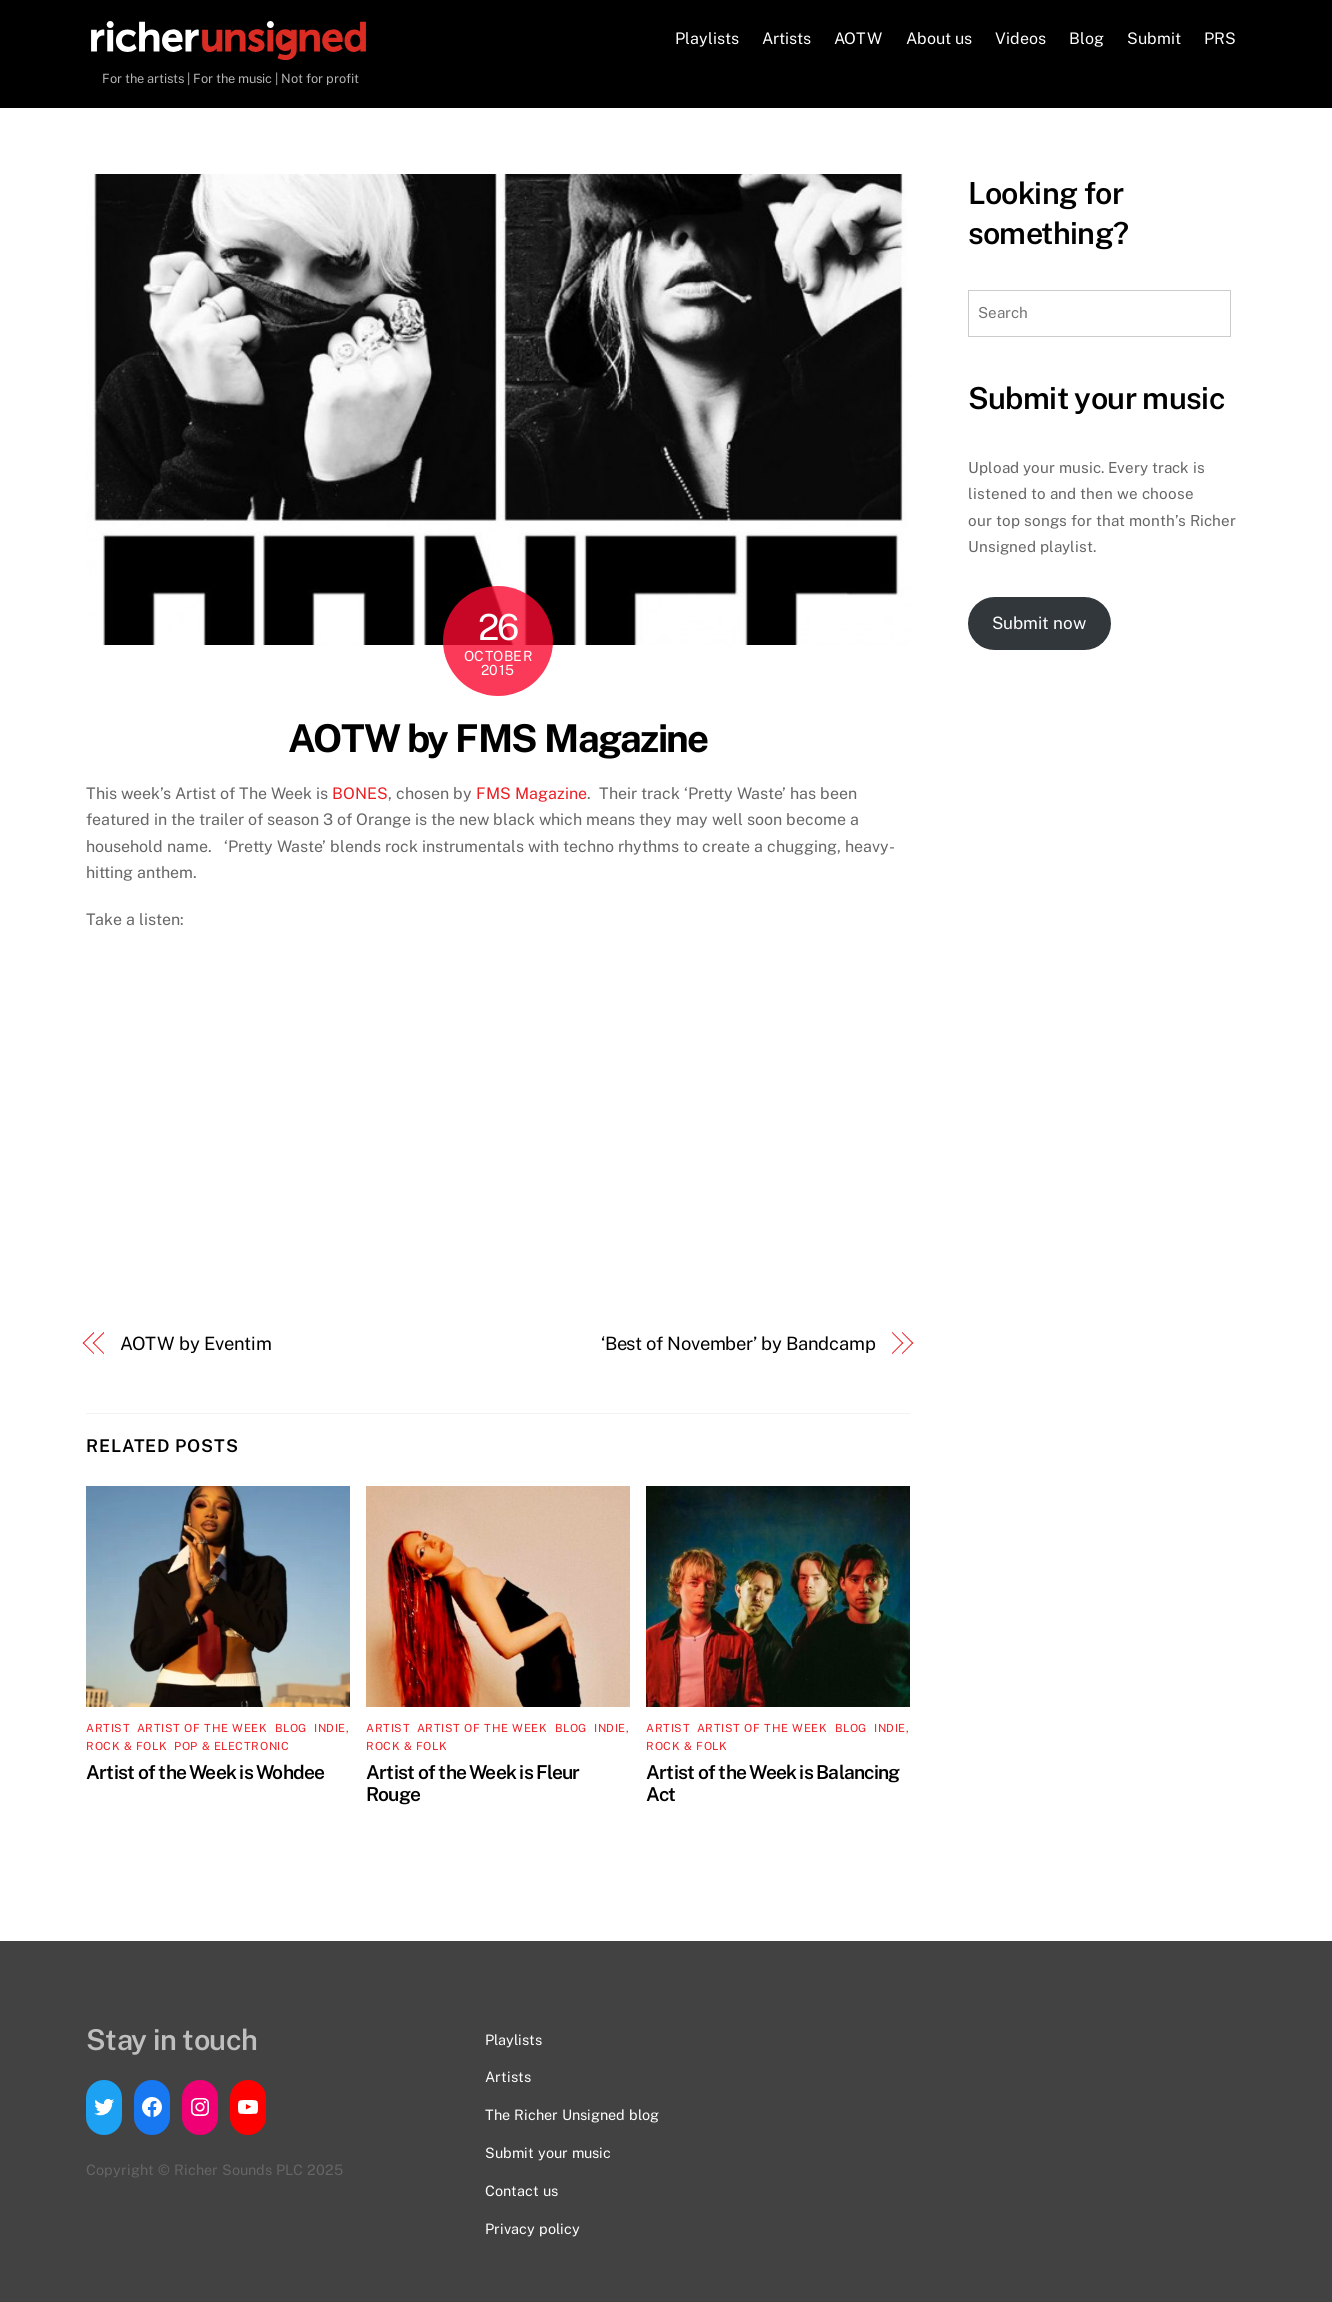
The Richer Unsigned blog (572, 2114)
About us (939, 38)
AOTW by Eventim (196, 1343)
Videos (1020, 38)
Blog (1086, 38)
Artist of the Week (202, 1728)
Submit (1154, 38)
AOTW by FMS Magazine (498, 738)
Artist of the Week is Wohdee (205, 1772)
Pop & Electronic (231, 1746)
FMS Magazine (531, 793)
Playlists (707, 38)
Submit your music (548, 2152)
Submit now (1039, 623)
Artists (786, 38)
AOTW (858, 38)
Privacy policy (532, 2228)
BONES (360, 793)
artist (107, 1728)
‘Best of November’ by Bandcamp (738, 1343)
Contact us (521, 2190)
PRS (1220, 38)
